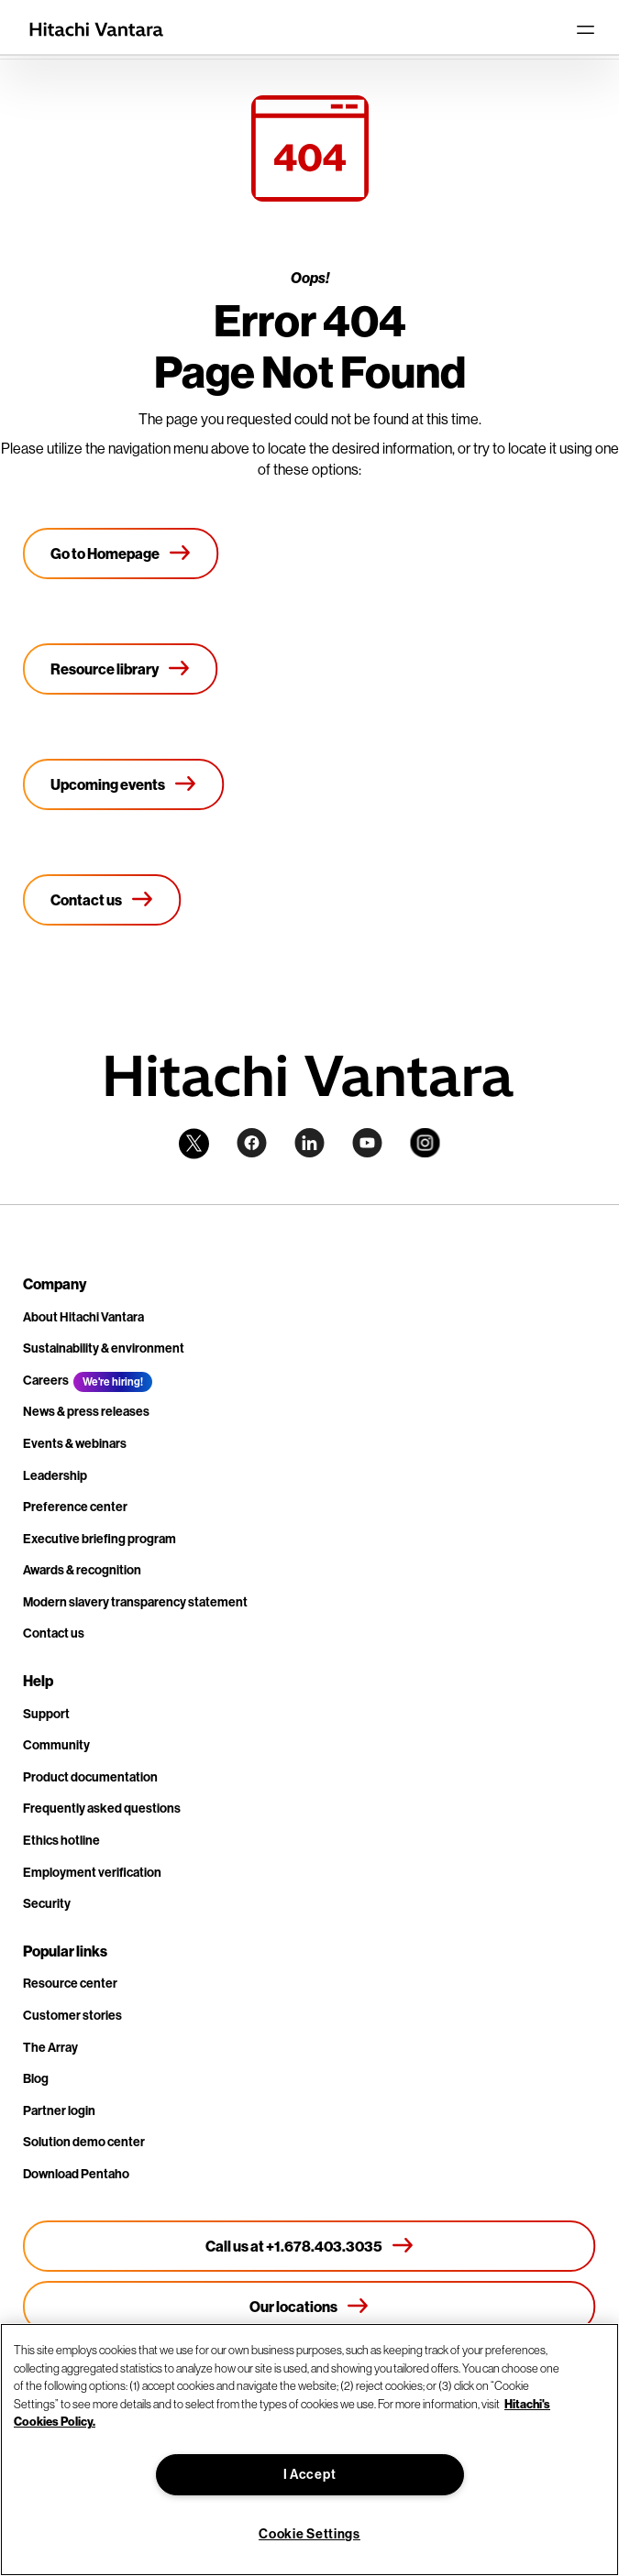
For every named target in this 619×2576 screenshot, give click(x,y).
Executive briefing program (99, 1538)
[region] (309, 2449)
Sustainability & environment (103, 1348)
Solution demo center (84, 2141)
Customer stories (72, 2015)
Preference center (75, 1506)
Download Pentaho (76, 2173)
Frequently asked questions (102, 1808)
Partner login (59, 2110)
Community (56, 1745)
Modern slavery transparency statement (135, 1602)
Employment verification (92, 1872)
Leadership (55, 1475)
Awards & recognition (82, 1570)
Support (46, 1713)
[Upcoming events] (124, 784)
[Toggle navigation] (585, 29)
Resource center (70, 1983)
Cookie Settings (309, 2534)
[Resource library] (120, 669)
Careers (46, 1380)
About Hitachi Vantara (83, 1317)
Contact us (53, 1633)
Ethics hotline (61, 1840)
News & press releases (86, 1411)
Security (47, 1903)
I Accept (310, 2474)
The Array (50, 2047)
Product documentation (90, 1777)
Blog (36, 2078)
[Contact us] (102, 900)
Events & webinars (75, 1443)
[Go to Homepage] (121, 553)
